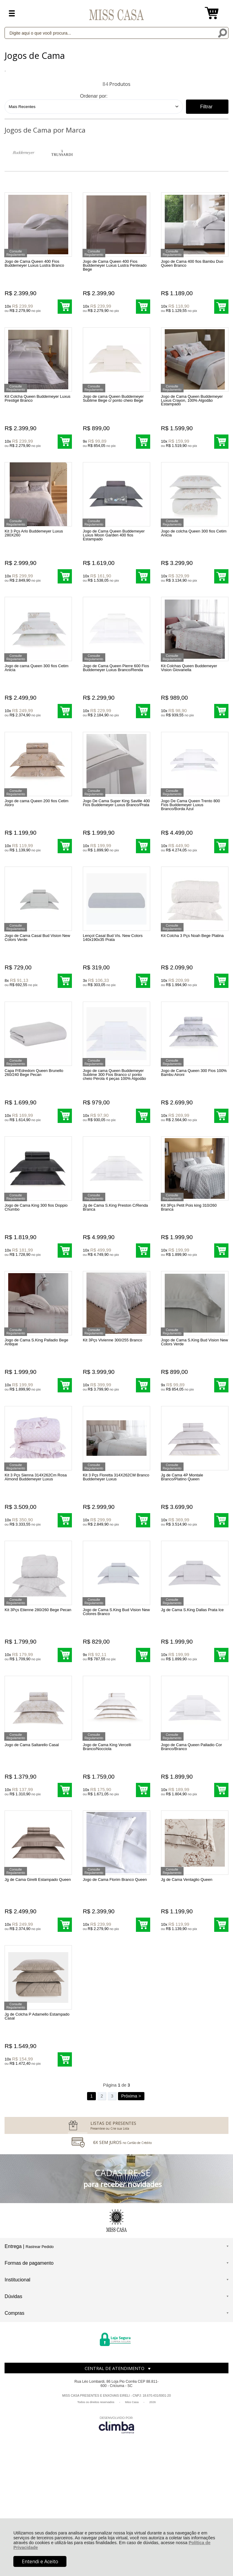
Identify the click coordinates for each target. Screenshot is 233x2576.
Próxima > (131, 2204)
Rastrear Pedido (39, 2355)
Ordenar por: (94, 96)
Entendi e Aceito (40, 2561)
